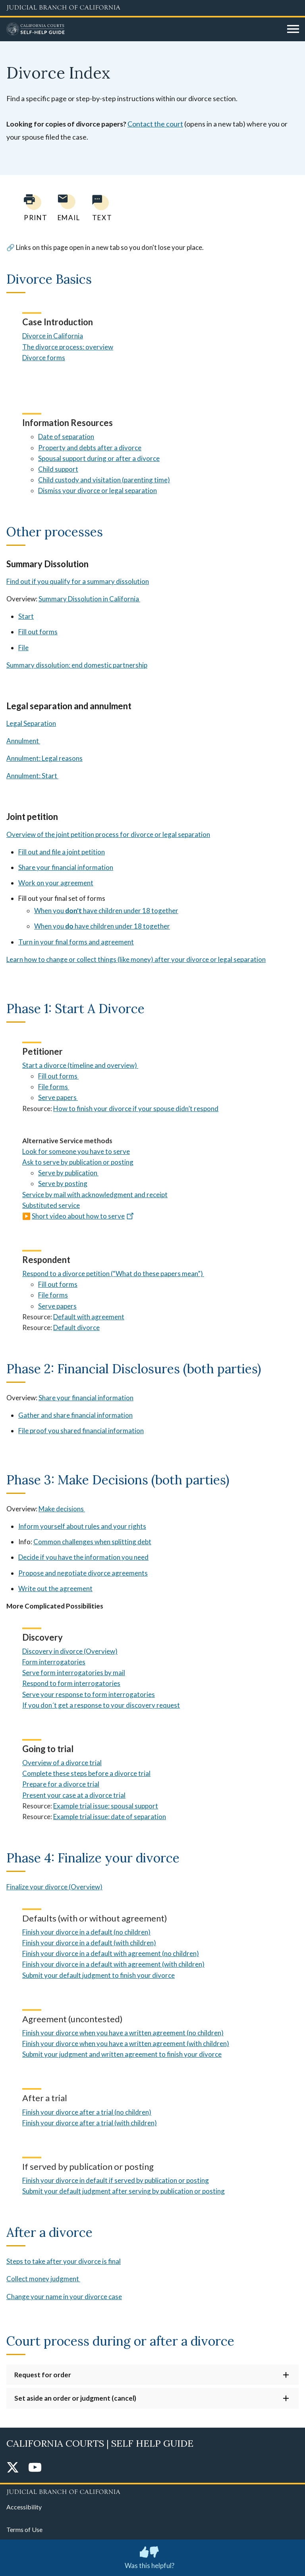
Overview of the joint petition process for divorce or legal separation (108, 834)
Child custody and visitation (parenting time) (104, 480)
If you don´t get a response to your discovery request (101, 1705)
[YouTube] (35, 2468)
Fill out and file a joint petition (61, 852)
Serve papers (57, 1306)
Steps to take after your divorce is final (63, 2261)
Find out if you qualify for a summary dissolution (77, 581)
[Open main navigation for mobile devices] (293, 29)
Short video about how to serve (83, 1216)
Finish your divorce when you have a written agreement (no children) (123, 2033)
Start (26, 616)
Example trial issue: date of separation (109, 1816)
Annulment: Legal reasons (44, 758)
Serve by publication (68, 1173)
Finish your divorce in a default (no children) (86, 1932)
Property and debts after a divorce (89, 447)
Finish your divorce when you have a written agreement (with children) (125, 2043)
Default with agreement (88, 1317)
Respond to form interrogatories (71, 1683)
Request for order (42, 2375)
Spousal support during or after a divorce (99, 458)
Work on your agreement (55, 883)
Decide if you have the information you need (83, 1557)
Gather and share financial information (75, 1415)
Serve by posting (62, 1183)
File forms (53, 1295)
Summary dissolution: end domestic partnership (76, 665)
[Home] (143, 29)
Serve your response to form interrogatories (88, 1694)
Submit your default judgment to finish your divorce (98, 1975)
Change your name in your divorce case (64, 2296)
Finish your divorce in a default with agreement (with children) (113, 1964)
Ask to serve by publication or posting (77, 1162)
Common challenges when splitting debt (92, 1542)
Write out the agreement (55, 1588)
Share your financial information (65, 867)
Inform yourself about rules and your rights (82, 1526)
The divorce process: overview (67, 347)
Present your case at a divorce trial (73, 1795)
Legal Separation (31, 723)
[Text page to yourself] (100, 207)
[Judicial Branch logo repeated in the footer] (152, 2490)
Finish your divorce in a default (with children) (89, 1943)
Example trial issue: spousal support (105, 1806)
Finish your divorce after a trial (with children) (89, 2123)
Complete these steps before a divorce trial (86, 1773)
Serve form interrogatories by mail (73, 1672)
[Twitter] (12, 2468)
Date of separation (66, 436)
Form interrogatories (53, 1662)
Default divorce (76, 1327)
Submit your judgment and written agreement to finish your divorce (122, 2054)
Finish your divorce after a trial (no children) (86, 2112)
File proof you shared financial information (81, 1430)
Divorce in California (52, 336)
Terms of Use (24, 2529)
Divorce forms (43, 357)
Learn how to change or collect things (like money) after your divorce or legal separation (136, 959)
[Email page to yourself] (67, 207)
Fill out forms (38, 632)
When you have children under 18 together (106, 910)
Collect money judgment (43, 2279)
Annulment (23, 741)
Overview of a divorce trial (62, 1762)
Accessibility (24, 2507)
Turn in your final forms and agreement (76, 942)
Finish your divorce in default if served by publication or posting (115, 2180)
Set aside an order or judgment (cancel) (75, 2398)
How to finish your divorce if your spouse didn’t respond (135, 1108)
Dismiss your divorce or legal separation (97, 490)
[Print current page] (31, 207)
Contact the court (155, 123)
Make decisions (62, 1509)
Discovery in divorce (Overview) (70, 1651)
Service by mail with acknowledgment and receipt (95, 1194)
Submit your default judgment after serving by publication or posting (123, 2191)
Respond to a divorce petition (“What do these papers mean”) (113, 1273)
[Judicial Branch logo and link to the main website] (152, 8)
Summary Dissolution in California (89, 599)
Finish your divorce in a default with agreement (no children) (110, 1953)
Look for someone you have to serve (76, 1151)
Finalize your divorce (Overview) (54, 1887)
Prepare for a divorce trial (60, 1784)
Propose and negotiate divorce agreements (83, 1573)
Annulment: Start (32, 776)
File (23, 647)
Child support (58, 469)
